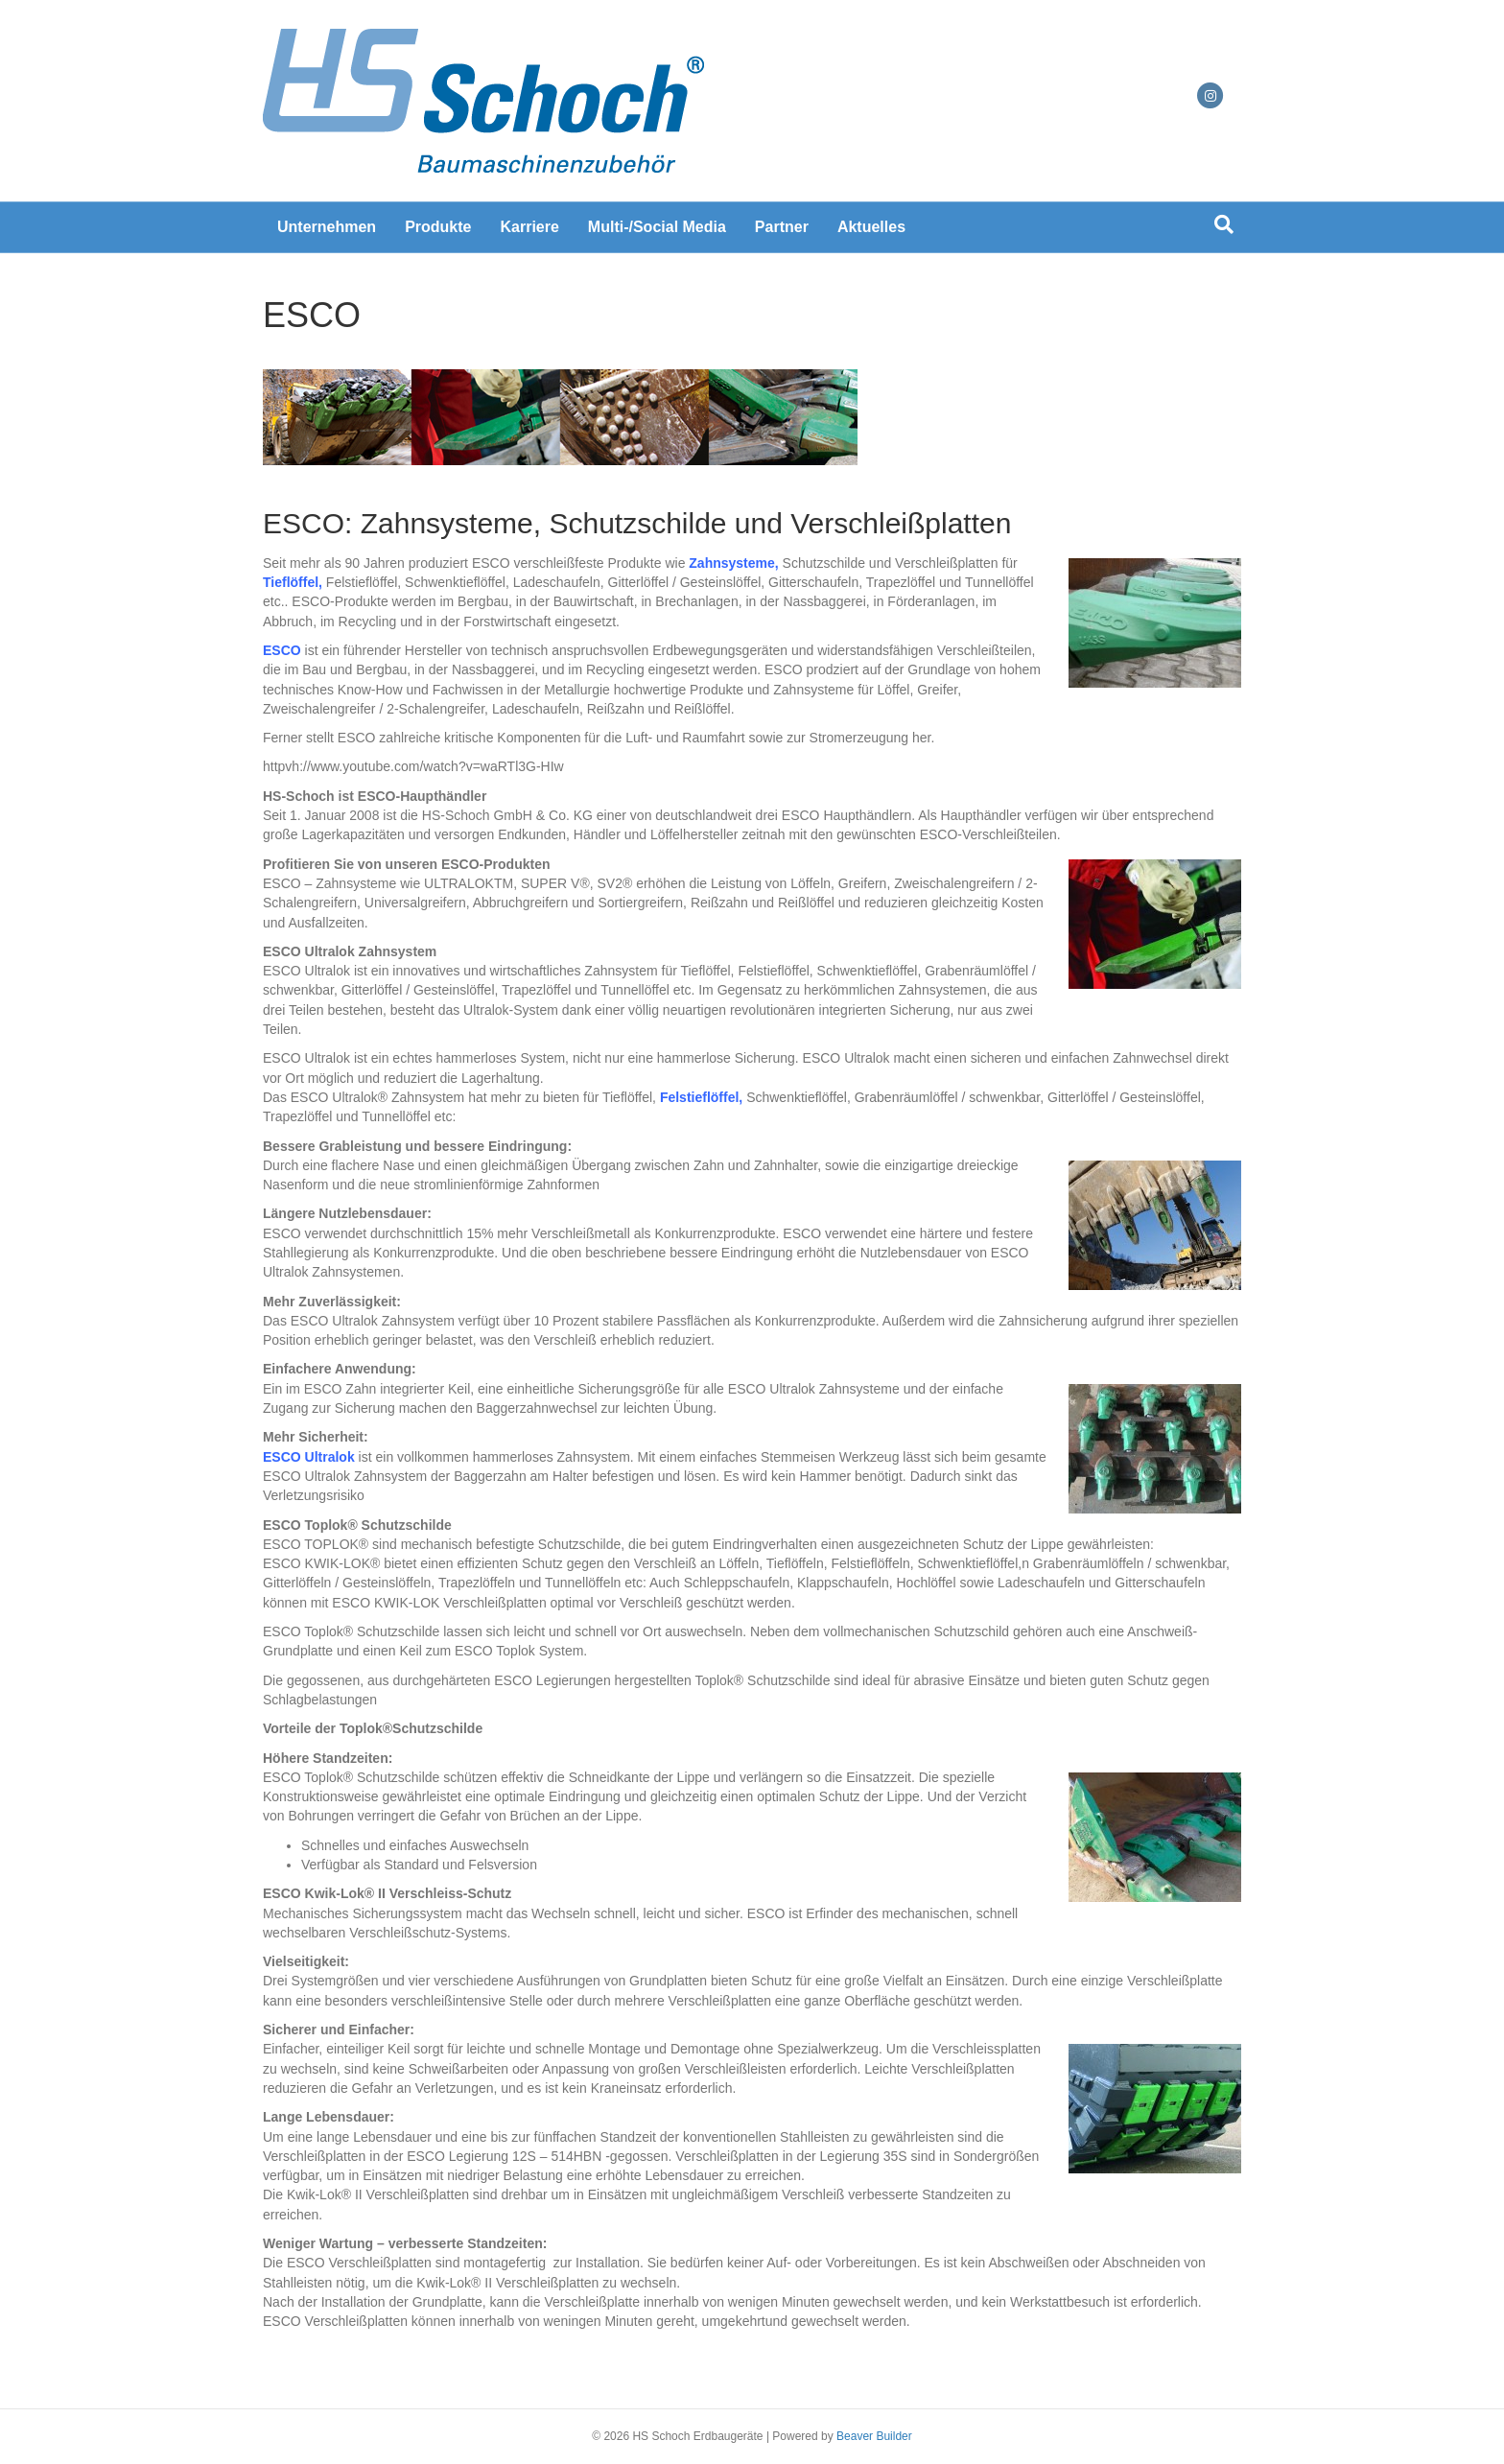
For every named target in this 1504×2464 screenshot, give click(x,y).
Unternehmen (326, 227)
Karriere (529, 227)
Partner (782, 227)
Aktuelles (871, 227)
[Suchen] (1224, 224)
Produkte (438, 227)
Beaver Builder (874, 2436)
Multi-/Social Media (657, 227)
